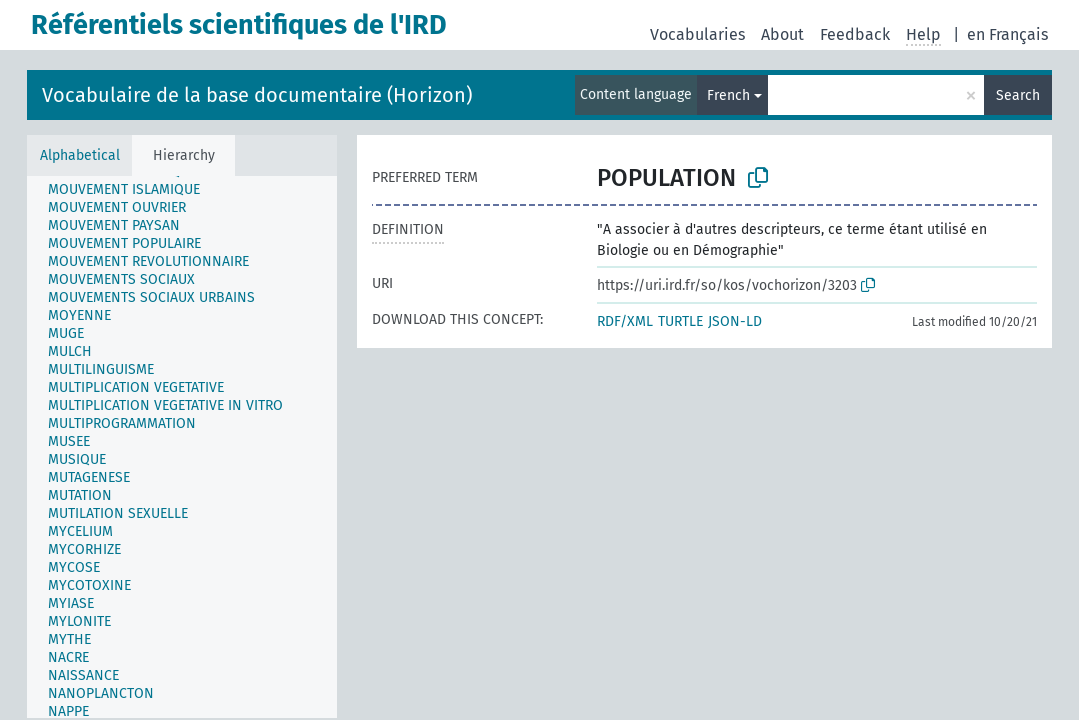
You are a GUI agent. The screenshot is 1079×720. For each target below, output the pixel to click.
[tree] (182, 447)
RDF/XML (625, 321)
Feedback (855, 34)
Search (1018, 95)
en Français (1007, 34)
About (782, 34)
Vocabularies (697, 34)
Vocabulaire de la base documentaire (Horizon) (257, 95)
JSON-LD (735, 321)
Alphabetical (80, 155)
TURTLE (680, 321)
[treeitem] (70, 186)
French (728, 95)
